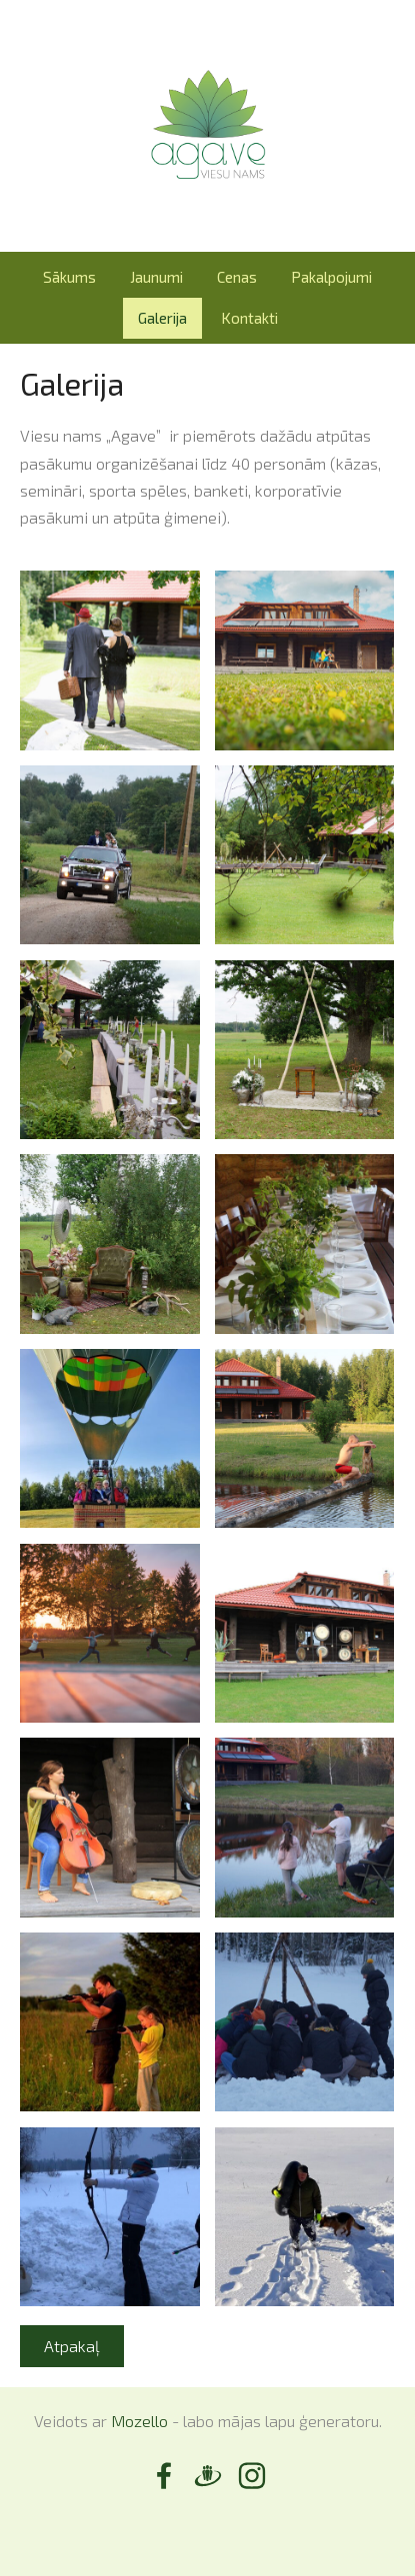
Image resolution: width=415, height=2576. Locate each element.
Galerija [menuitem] (162, 318)
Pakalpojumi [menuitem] (331, 277)
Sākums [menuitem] (69, 277)
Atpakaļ (72, 2345)
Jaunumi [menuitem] (156, 277)
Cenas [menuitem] (237, 277)
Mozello (139, 2420)
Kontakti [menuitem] (249, 318)
